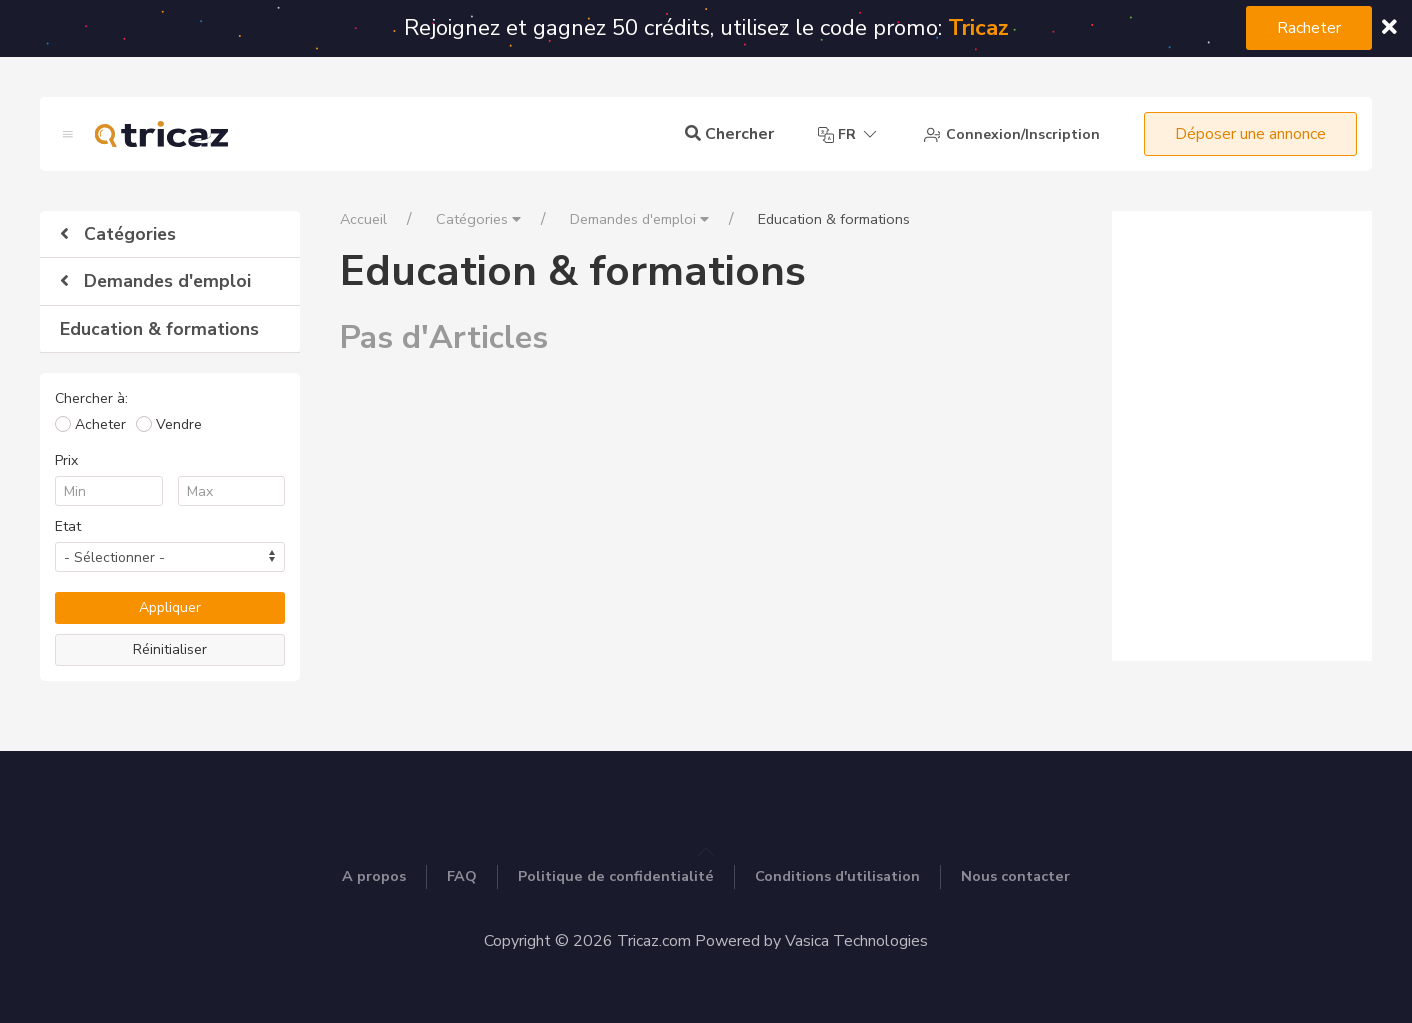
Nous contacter (1015, 876)
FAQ (462, 876)
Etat (68, 526)
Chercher (729, 134)
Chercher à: (91, 398)
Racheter (1309, 28)
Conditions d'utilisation (837, 876)
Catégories (118, 234)
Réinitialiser (170, 649)
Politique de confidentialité (616, 876)
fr (849, 134)
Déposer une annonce (1250, 134)
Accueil (363, 219)
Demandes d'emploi (155, 281)
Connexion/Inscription (1012, 134)
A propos (374, 876)
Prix (66, 460)
